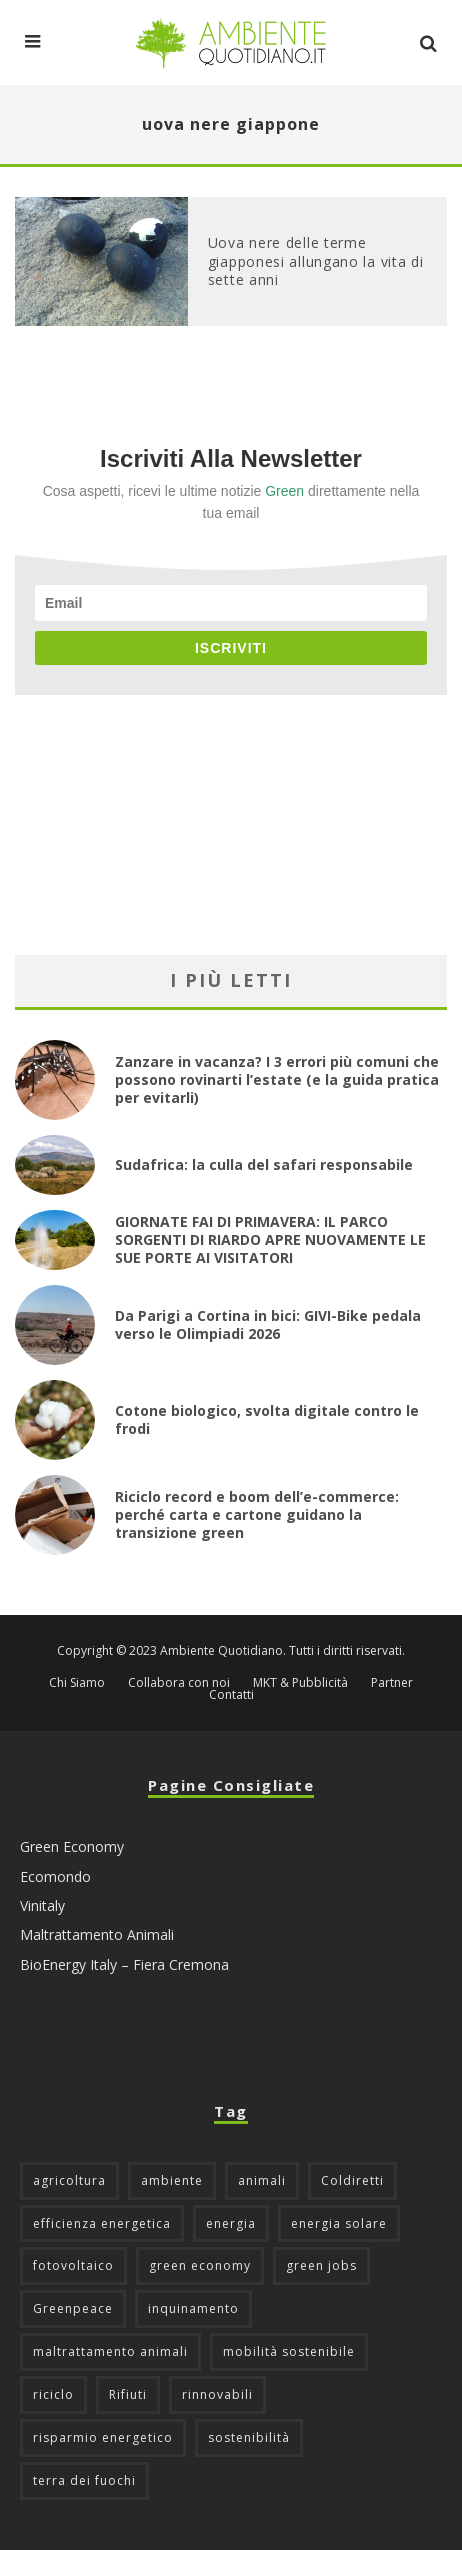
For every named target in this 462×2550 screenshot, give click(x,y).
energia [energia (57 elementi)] (231, 2223)
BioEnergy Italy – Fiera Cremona (124, 1964)
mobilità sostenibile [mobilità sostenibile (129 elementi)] (289, 2351)
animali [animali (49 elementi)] (262, 2180)
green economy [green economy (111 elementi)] (200, 2265)
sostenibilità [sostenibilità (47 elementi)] (249, 2437)
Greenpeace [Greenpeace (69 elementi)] (73, 2308)
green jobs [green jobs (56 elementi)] (321, 2265)
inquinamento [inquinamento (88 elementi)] (193, 2308)
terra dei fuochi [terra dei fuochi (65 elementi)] (84, 2480)
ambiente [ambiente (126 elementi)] (172, 2180)
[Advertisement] (231, 825)
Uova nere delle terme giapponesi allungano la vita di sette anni (316, 260)
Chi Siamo (77, 1683)
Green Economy (72, 1846)
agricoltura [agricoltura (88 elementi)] (69, 2180)
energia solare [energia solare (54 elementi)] (339, 2223)
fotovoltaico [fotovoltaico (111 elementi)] (73, 2265)
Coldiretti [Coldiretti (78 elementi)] (352, 2180)
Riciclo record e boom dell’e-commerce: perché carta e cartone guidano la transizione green (257, 1514)
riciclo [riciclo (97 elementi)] (53, 2394)
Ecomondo (55, 1876)
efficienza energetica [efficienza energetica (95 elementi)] (102, 2223)
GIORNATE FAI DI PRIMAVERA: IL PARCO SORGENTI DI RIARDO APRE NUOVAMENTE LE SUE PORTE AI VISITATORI (270, 1239)
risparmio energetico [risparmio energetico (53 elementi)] (103, 2437)
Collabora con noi (179, 1683)
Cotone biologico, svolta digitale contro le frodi (267, 1419)
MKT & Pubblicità (300, 1683)
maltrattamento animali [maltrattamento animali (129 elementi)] (110, 2351)
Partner (392, 1683)
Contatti (231, 1695)
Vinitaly (42, 1905)
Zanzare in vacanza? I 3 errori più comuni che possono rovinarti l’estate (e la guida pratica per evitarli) (277, 1079)
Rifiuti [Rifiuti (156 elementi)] (128, 2394)
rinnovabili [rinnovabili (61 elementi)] (217, 2394)
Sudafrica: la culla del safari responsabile (264, 1164)
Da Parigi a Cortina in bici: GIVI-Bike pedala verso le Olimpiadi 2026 (268, 1324)
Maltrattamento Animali (97, 1934)
